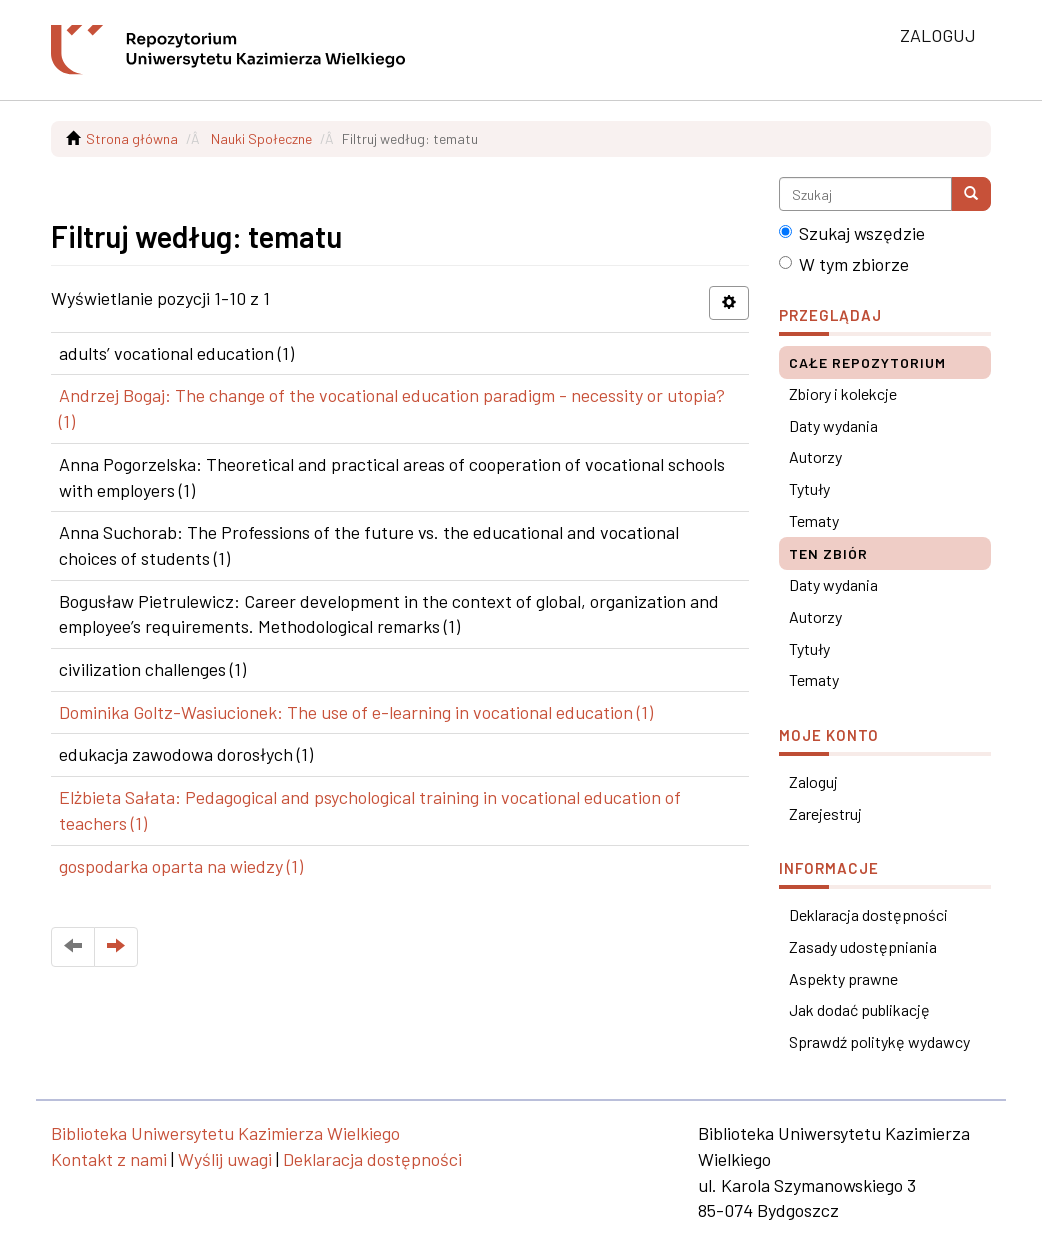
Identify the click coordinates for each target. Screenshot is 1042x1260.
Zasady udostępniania (863, 946)
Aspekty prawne (843, 978)
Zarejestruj (825, 813)
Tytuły (809, 488)
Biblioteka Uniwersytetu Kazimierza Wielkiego (225, 1133)
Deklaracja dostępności (868, 914)
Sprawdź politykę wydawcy (879, 1041)
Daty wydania (833, 425)
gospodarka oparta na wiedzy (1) (181, 866)
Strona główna (132, 138)
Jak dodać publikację (859, 1009)
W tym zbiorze (844, 264)
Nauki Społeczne (261, 138)
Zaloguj (813, 781)
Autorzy (815, 456)
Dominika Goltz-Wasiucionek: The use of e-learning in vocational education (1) (356, 712)
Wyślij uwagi (225, 1159)
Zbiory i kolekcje (843, 393)
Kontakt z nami (109, 1159)
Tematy (814, 520)
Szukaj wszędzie (852, 233)
